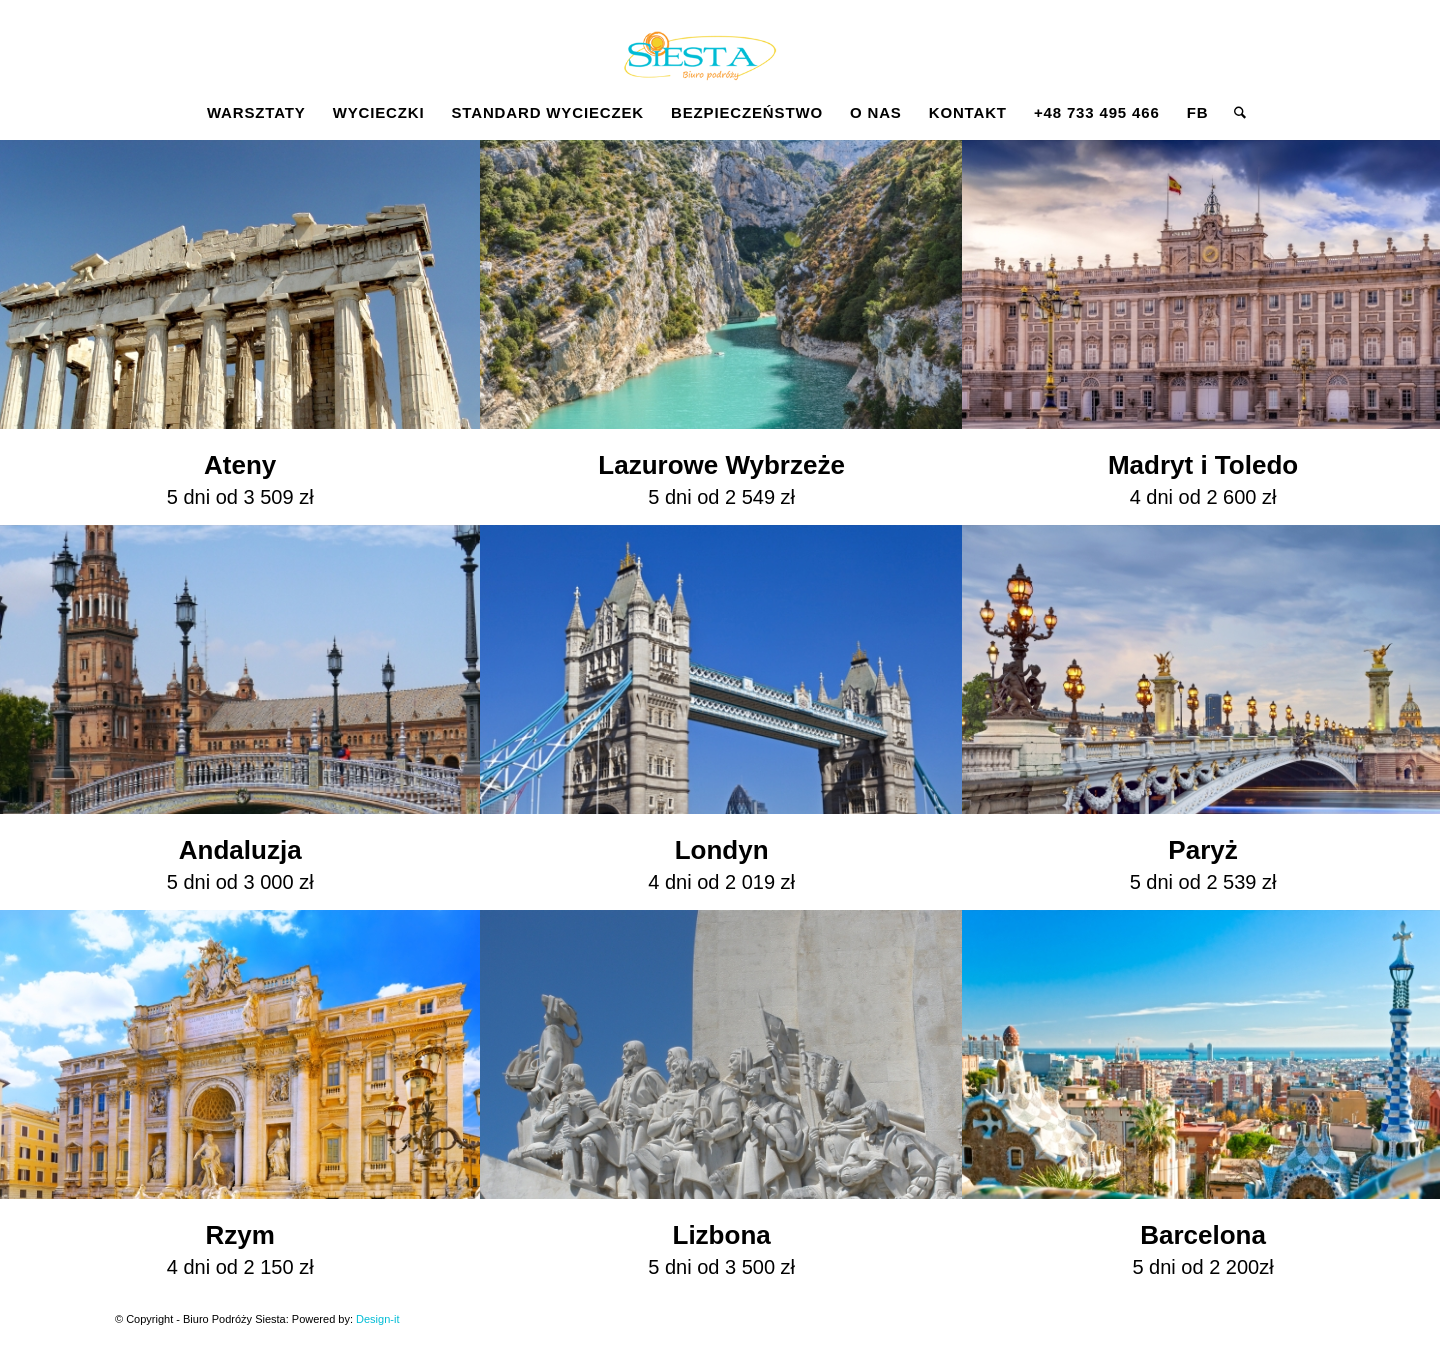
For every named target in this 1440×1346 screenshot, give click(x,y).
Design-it (377, 1319)
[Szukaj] (1233, 113)
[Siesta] (699, 64)
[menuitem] (256, 113)
